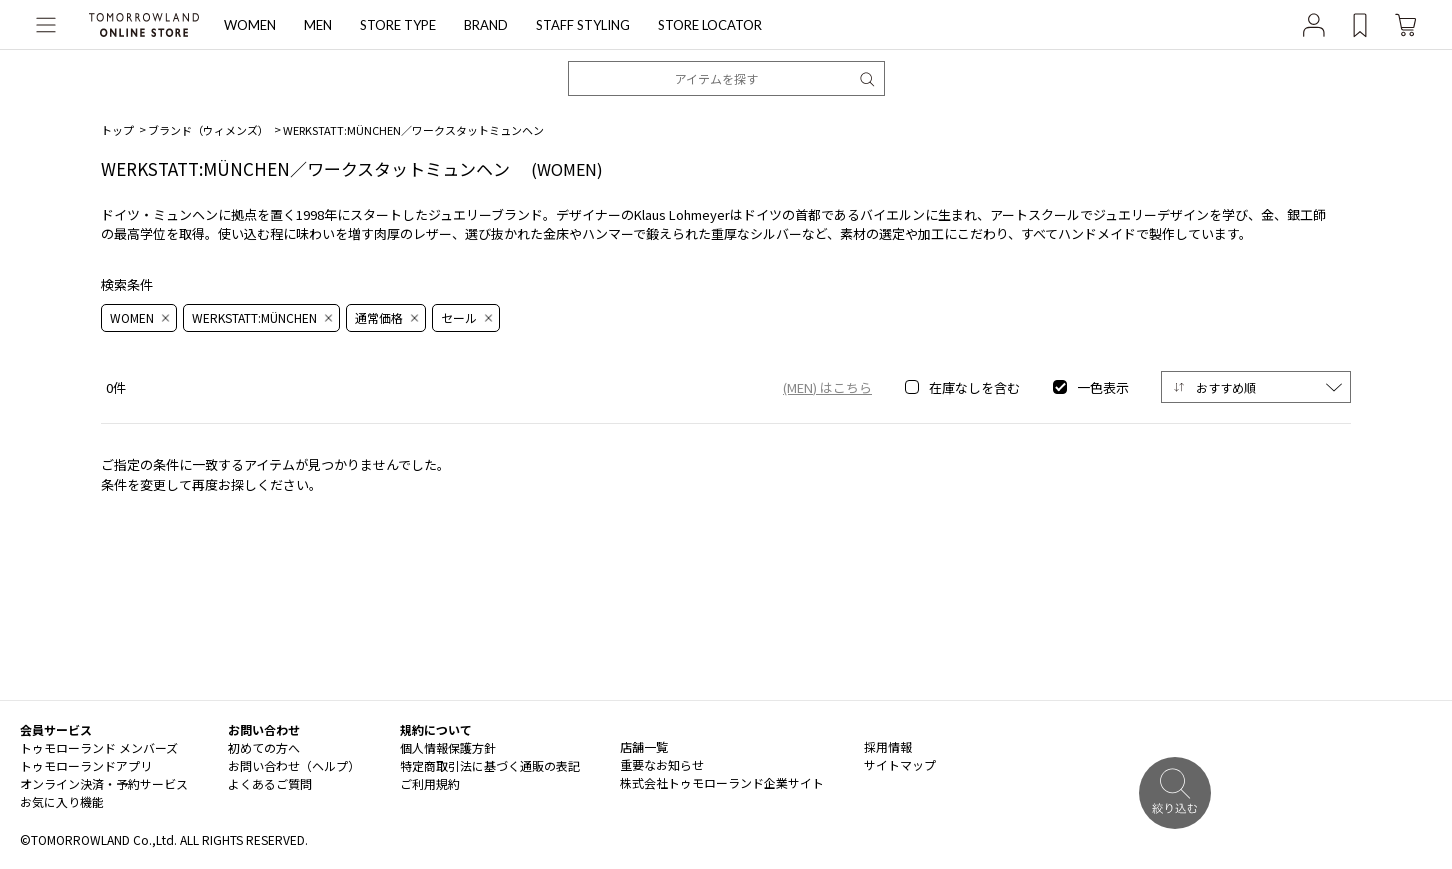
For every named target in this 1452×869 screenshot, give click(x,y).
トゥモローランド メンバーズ (99, 747)
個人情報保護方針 (448, 747)
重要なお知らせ (662, 764)
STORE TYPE (398, 25)
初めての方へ (264, 747)
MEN (318, 25)
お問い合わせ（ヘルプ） (294, 765)
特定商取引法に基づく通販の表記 (490, 765)
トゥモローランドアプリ (86, 765)
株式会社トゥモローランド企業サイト (722, 782)
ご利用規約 (430, 783)
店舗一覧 (644, 746)
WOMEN (250, 25)
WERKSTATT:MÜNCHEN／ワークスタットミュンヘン (413, 130)
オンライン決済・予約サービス (104, 783)
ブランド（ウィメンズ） (208, 130)
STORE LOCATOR (710, 25)
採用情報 (888, 746)
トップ (117, 130)
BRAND (486, 25)
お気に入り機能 (62, 801)
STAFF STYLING (583, 25)
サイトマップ (900, 764)
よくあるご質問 (270, 783)
